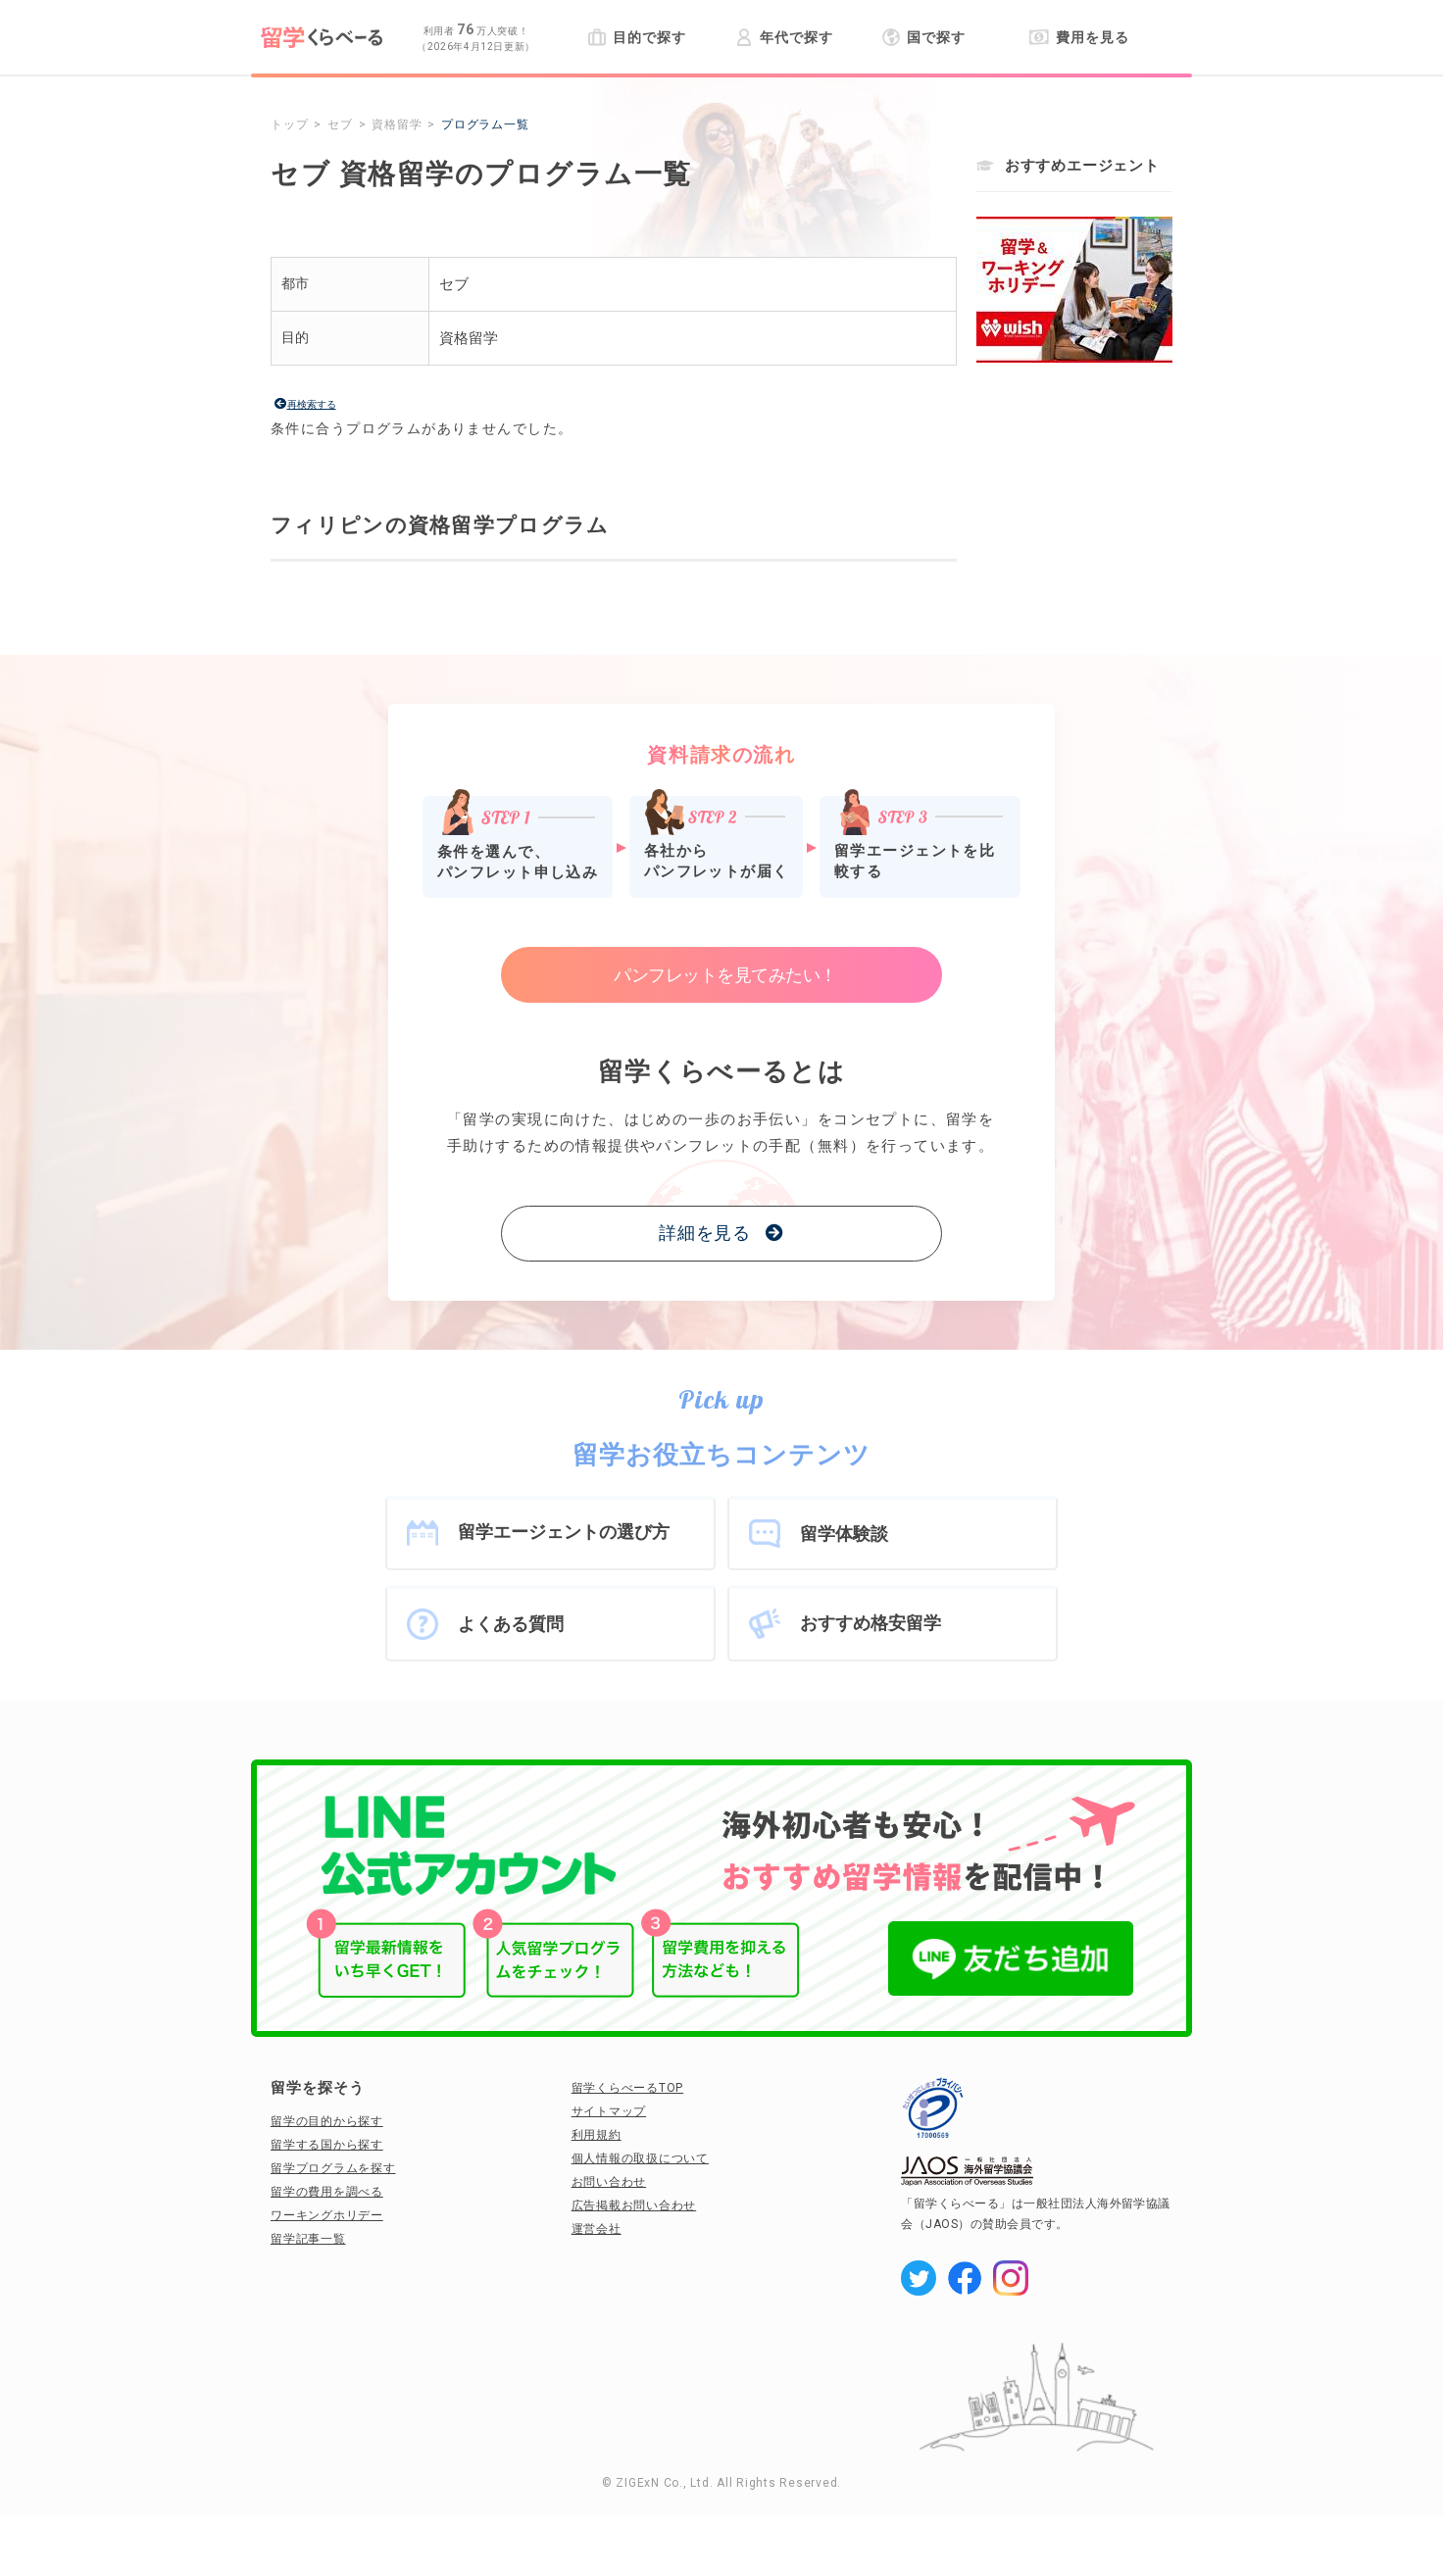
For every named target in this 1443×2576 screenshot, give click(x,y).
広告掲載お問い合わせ (634, 2205)
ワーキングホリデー (327, 2215)
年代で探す (783, 37)
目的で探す (636, 37)
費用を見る (1078, 37)
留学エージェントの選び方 (564, 1531)
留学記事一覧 (308, 2239)
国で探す (924, 37)
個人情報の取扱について (640, 2158)
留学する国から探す (327, 2145)
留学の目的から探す (327, 2121)
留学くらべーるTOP (628, 2088)
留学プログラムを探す (333, 2168)
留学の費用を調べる (327, 2192)
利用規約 (597, 2135)
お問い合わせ (609, 2182)
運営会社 (597, 2229)
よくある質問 (511, 1623)
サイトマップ (609, 2111)
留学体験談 (844, 1533)
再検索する (311, 404)
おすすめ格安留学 (870, 1622)
